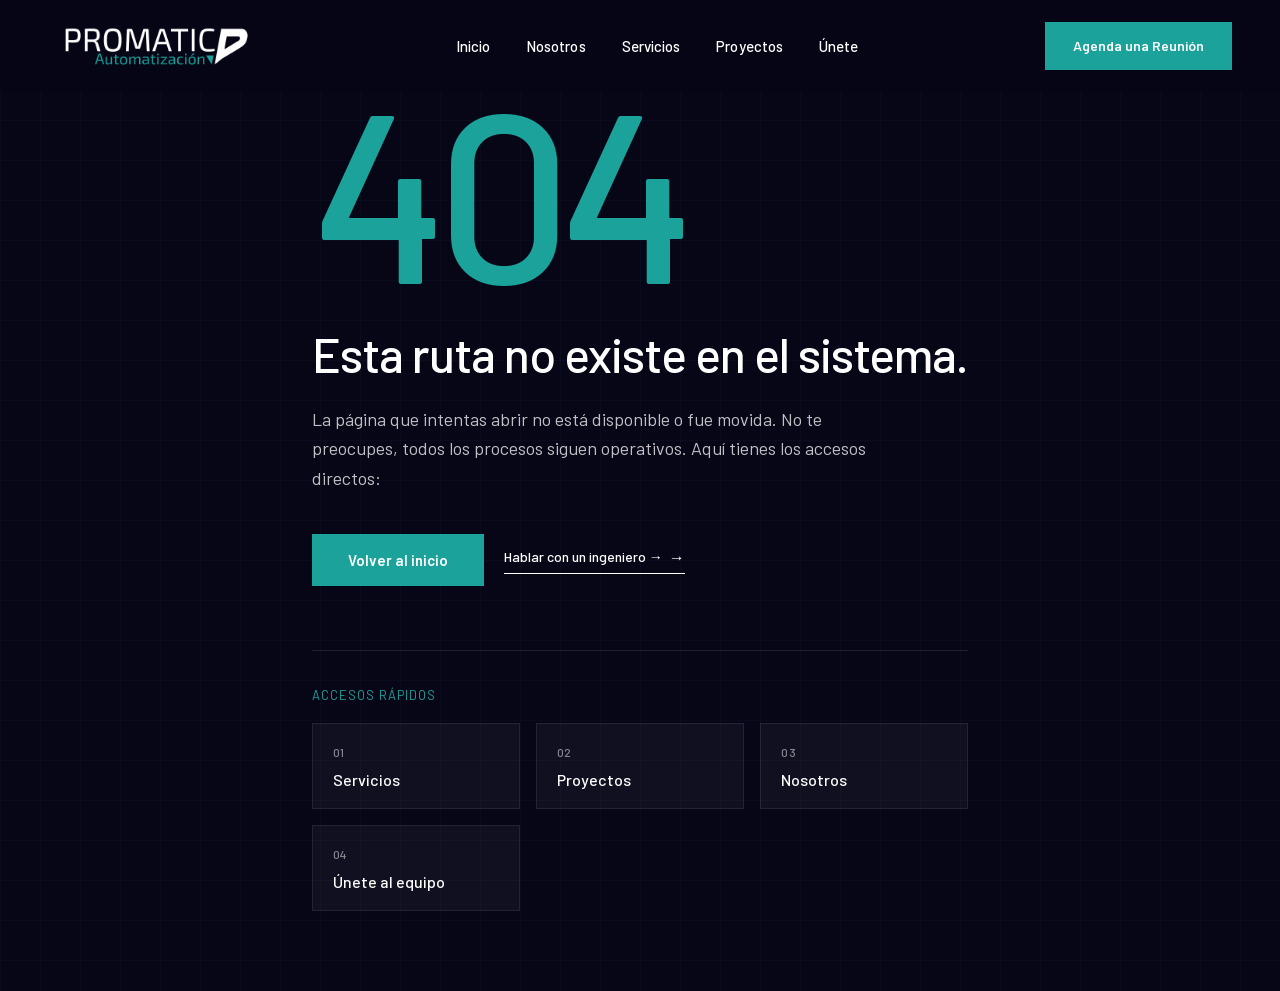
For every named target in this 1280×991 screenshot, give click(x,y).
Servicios (651, 46)
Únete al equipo (416, 866)
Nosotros (556, 46)
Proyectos (749, 46)
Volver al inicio (398, 560)
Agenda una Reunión (1138, 45)
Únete (838, 46)
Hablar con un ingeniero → (583, 556)
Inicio (473, 46)
